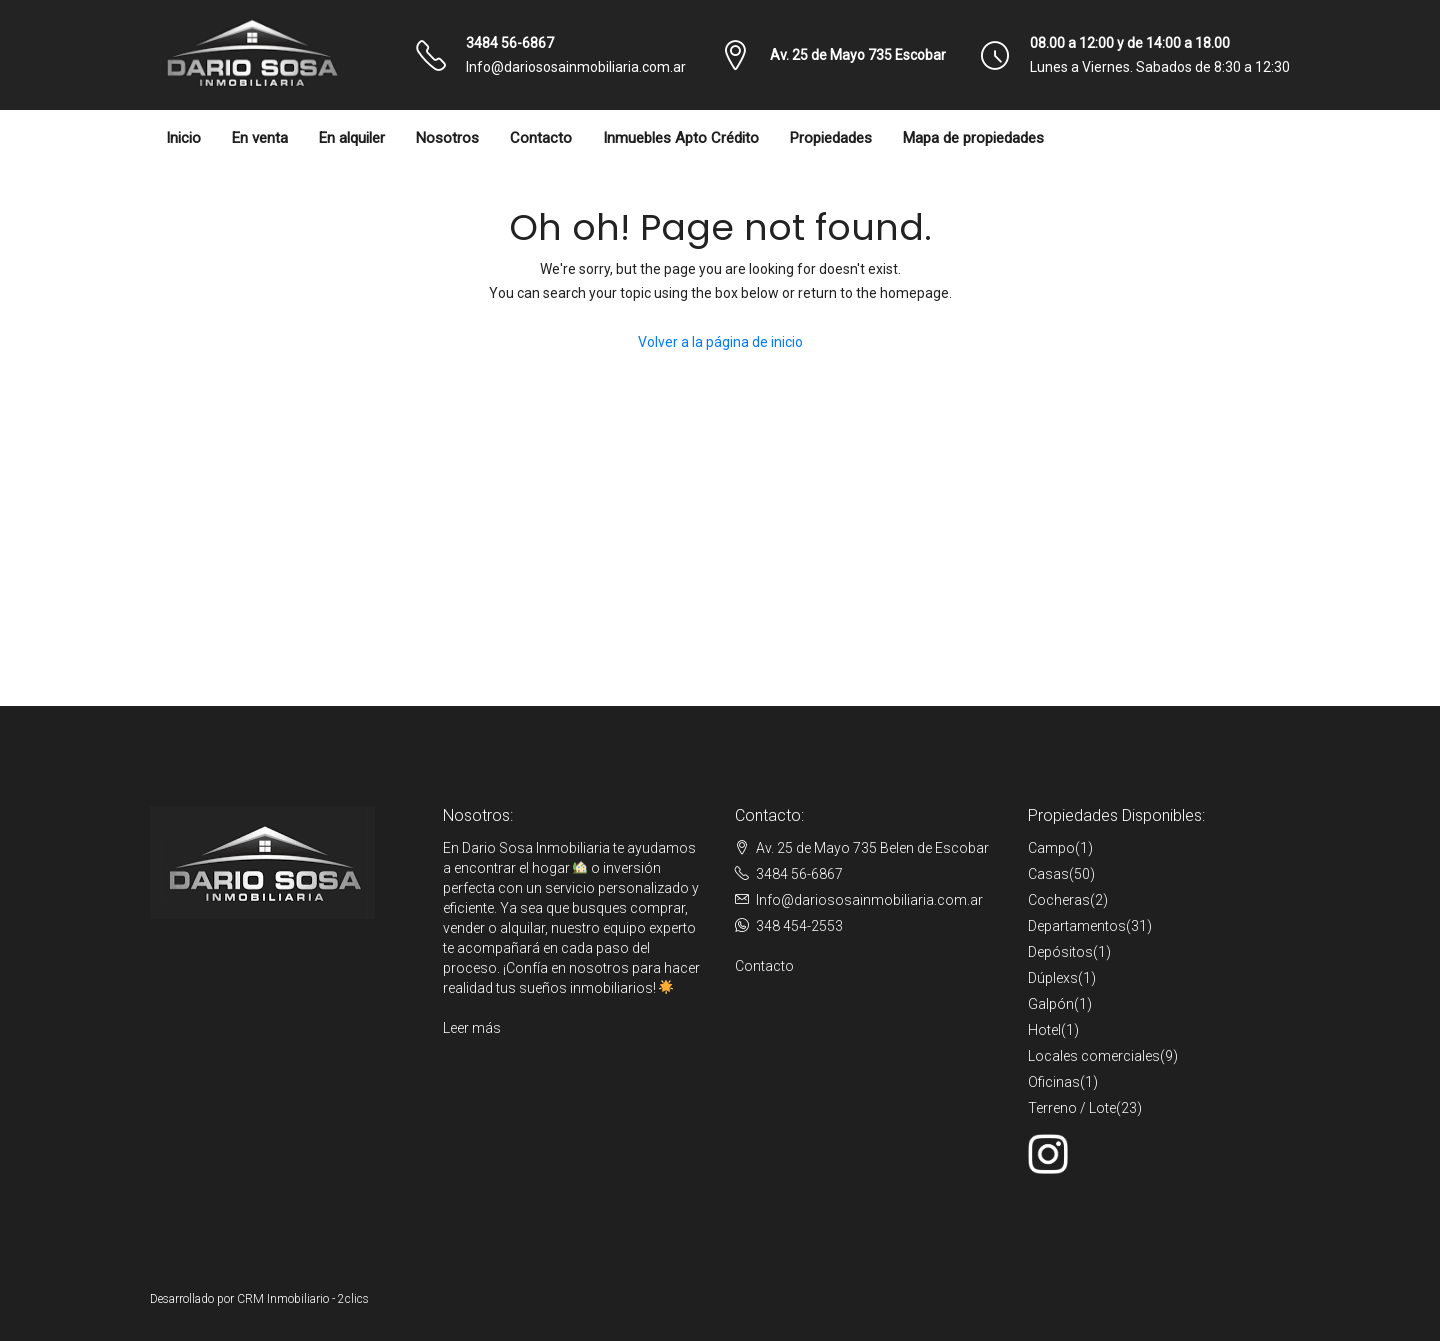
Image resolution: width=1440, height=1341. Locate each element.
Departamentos (1077, 926)
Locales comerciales (1094, 1056)
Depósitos (1060, 952)
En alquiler (352, 138)
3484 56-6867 (510, 43)
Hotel (1044, 1030)
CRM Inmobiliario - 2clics (303, 1299)
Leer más (472, 1028)
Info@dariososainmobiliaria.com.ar (576, 67)
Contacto (541, 138)
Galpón (1051, 1004)
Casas (1048, 874)
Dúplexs (1053, 978)
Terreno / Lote (1072, 1108)
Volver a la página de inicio (720, 342)
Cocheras (1059, 900)
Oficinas (1054, 1082)
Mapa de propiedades (973, 138)
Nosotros (447, 138)
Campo (1051, 848)
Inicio (183, 138)
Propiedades (831, 138)
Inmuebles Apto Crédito (681, 138)
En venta (260, 138)
